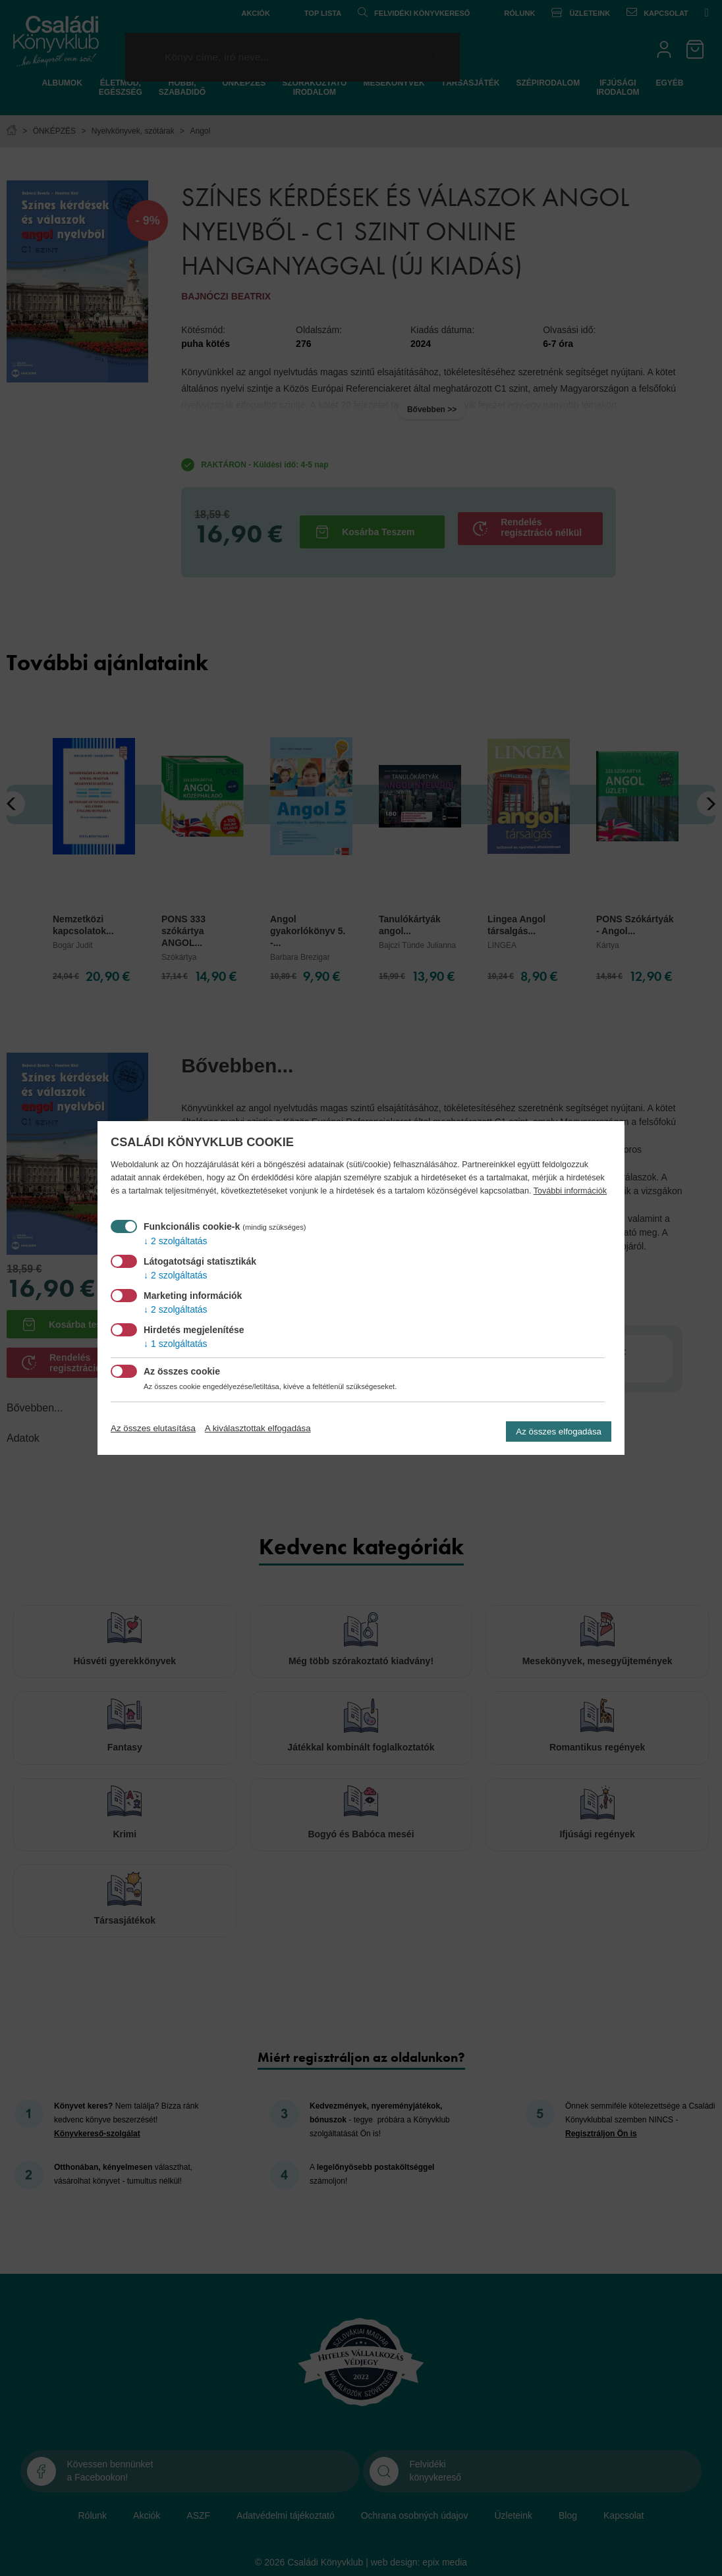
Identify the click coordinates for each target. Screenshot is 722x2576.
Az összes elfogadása (558, 1431)
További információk (570, 1191)
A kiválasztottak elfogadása (258, 1428)
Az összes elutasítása (153, 1428)
